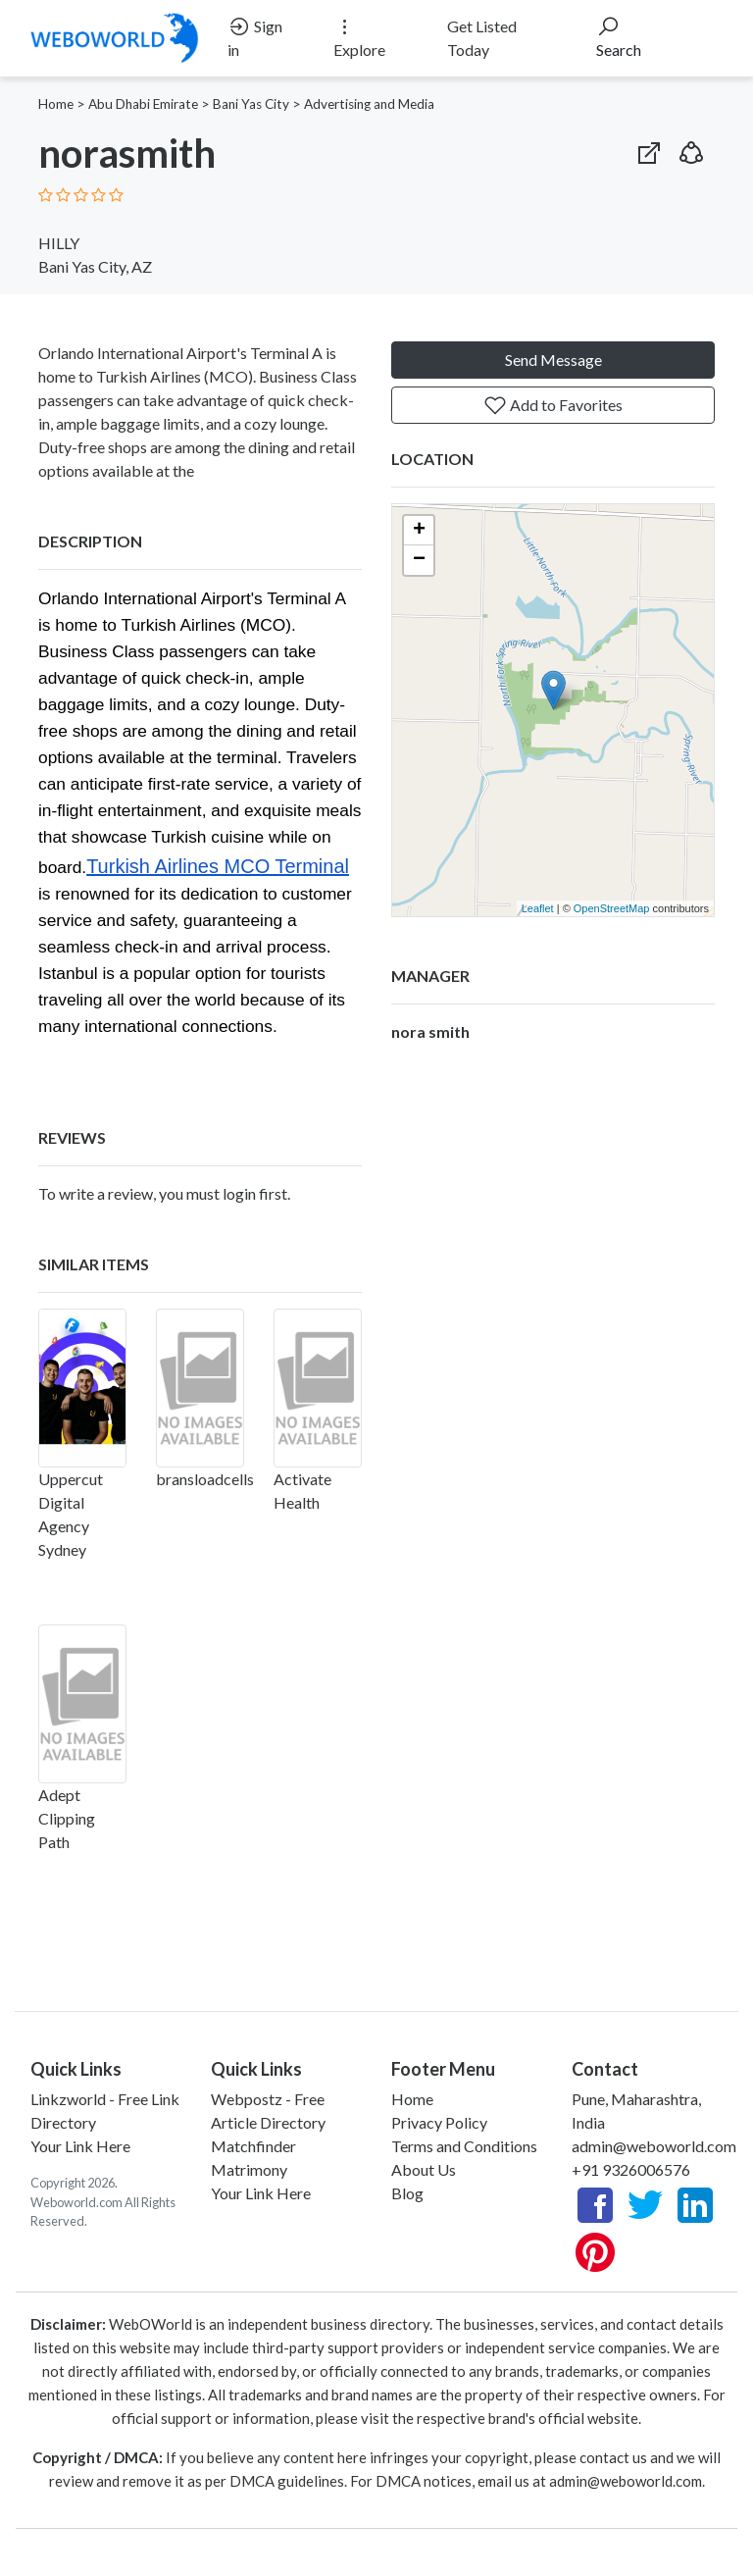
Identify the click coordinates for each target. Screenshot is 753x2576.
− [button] (419, 560)
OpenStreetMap (612, 908)
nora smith (430, 1031)
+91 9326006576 (631, 2169)
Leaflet (538, 908)
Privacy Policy (439, 2122)
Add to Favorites (553, 405)
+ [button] (419, 530)
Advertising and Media (369, 104)
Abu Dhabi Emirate (143, 104)
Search (618, 37)
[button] (691, 148)
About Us (423, 2169)
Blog (407, 2193)
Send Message (553, 359)
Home (56, 104)
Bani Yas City (251, 104)
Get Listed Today (482, 38)
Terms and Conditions (464, 2146)
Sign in (254, 37)
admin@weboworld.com (654, 2146)
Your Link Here (80, 2146)
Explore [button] (359, 37)
